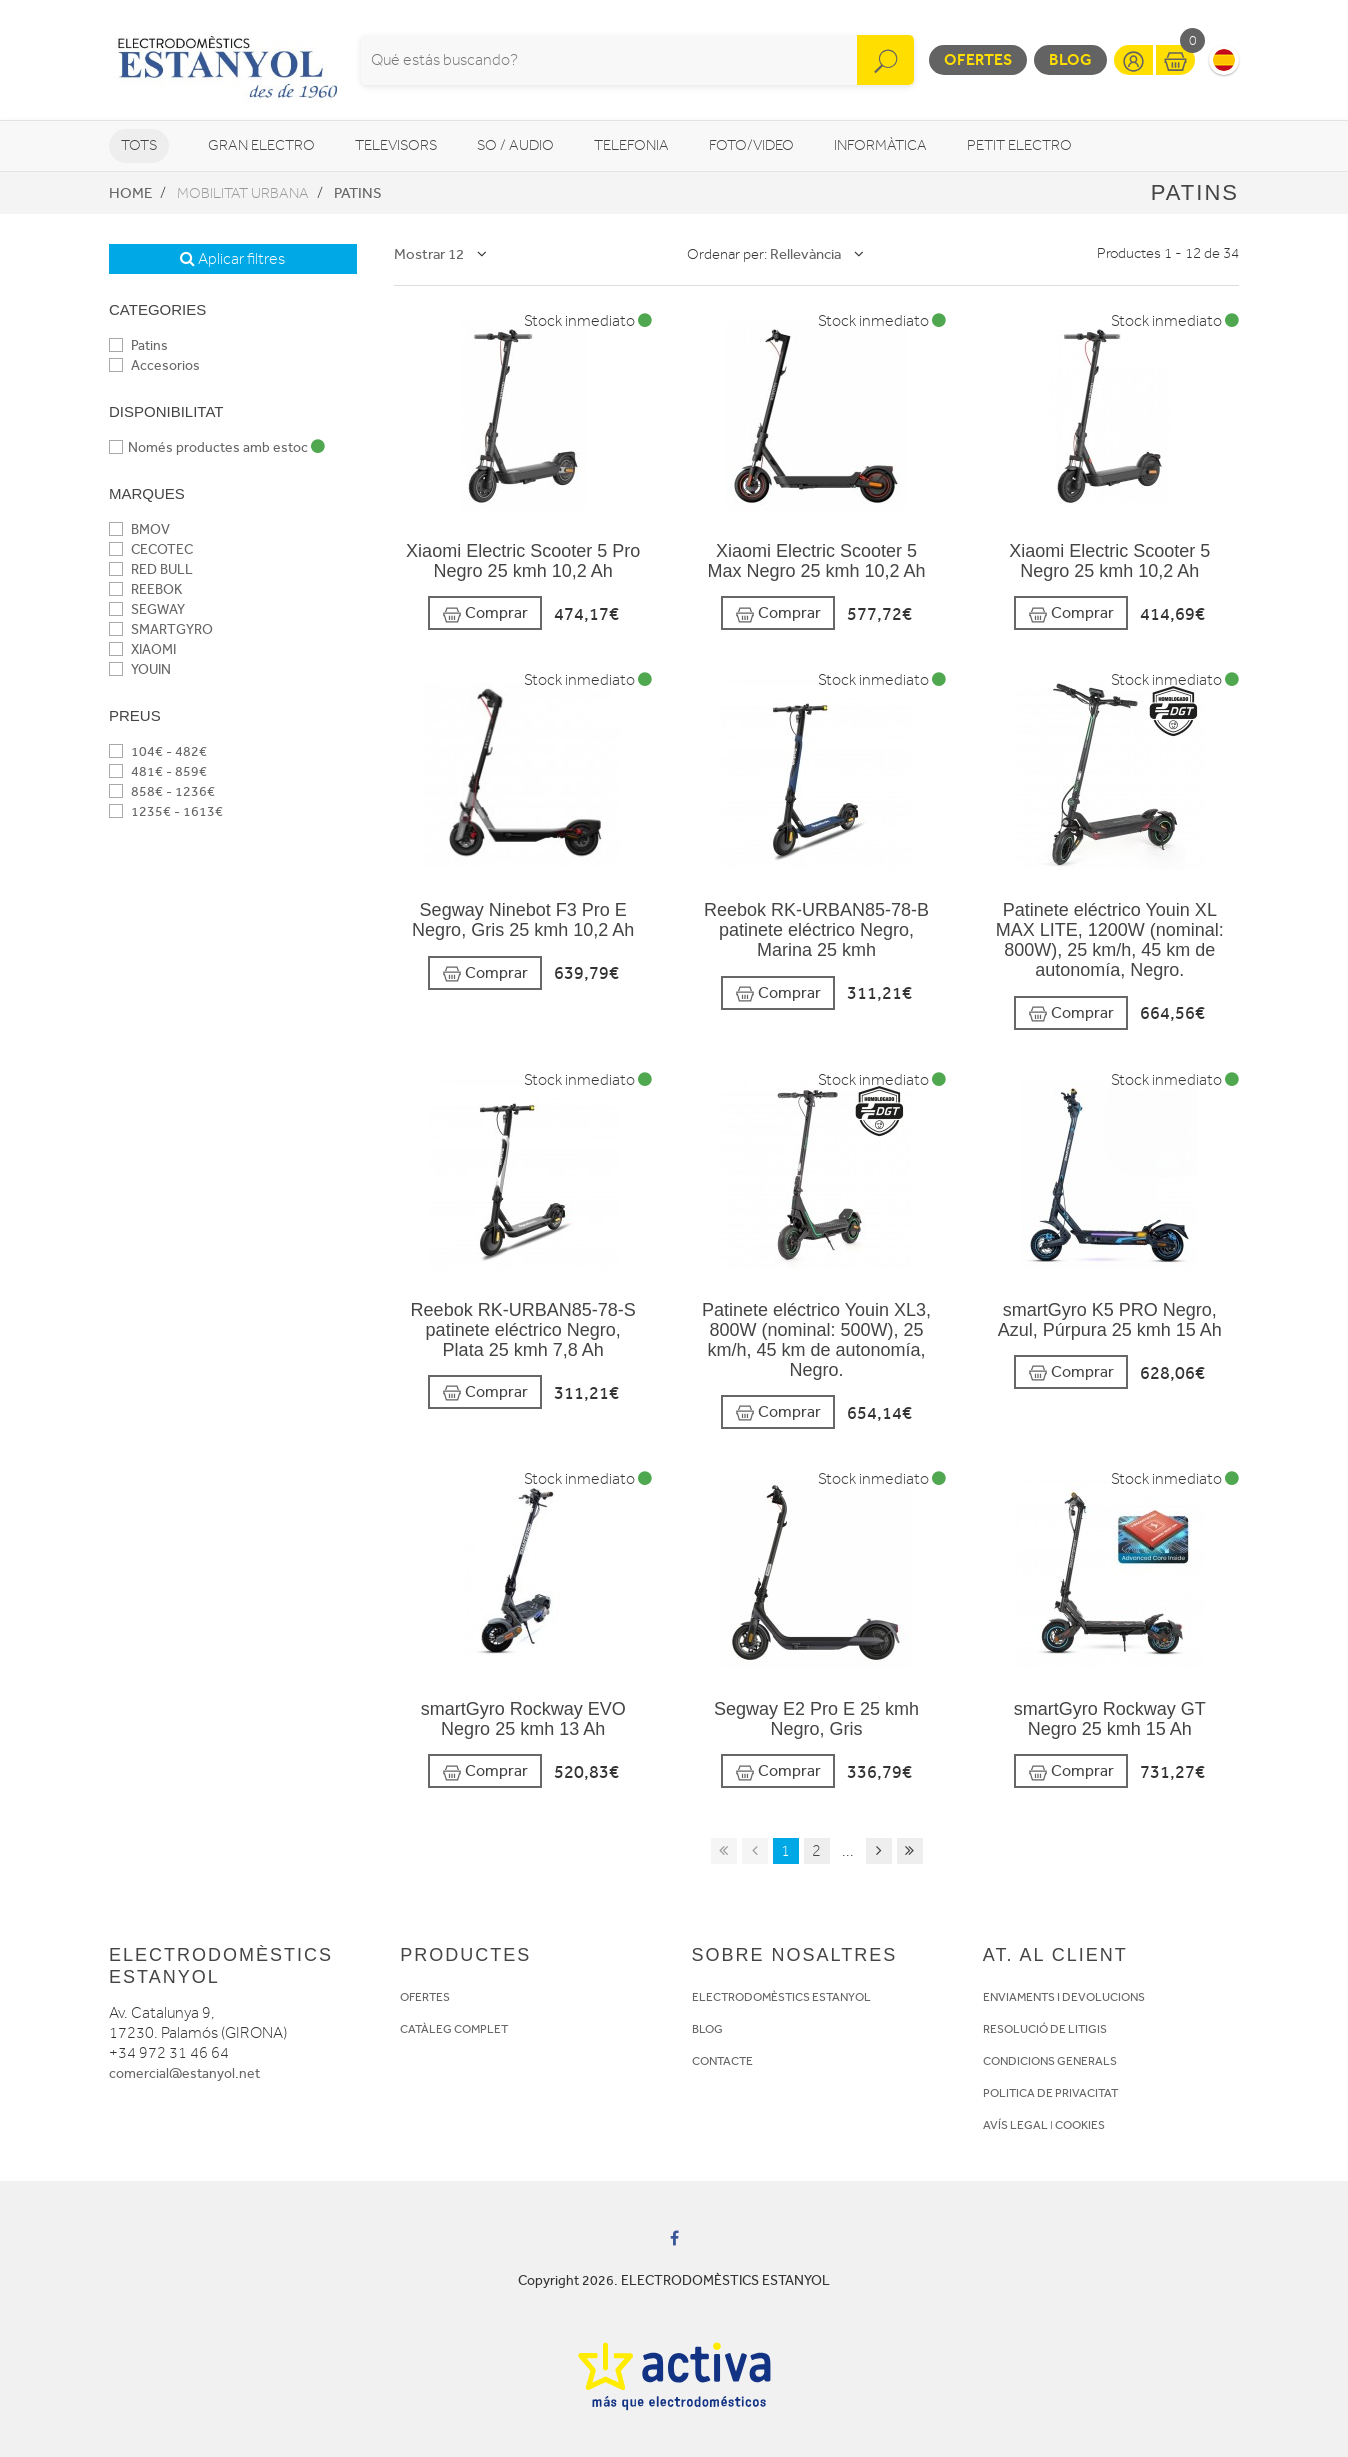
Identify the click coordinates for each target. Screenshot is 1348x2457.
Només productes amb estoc (217, 447)
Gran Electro (261, 145)
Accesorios (154, 365)
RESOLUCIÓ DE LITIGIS (1045, 2029)
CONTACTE (722, 2061)
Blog (1070, 59)
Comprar (485, 613)
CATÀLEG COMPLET (454, 2029)
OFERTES (425, 1997)
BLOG (707, 2029)
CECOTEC (151, 549)
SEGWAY (147, 609)
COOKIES (1080, 2125)
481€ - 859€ (158, 771)
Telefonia (631, 145)
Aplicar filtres (232, 259)
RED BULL (151, 569)
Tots (139, 145)
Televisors (396, 145)
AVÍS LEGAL (1015, 2125)
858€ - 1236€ (162, 791)
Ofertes (978, 59)
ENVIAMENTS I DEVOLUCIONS (1064, 1997)
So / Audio (515, 145)
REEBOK (145, 589)
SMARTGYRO (161, 629)
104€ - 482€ (158, 751)
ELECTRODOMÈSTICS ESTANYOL (781, 1997)
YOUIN (140, 669)
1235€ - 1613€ (166, 811)
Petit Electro (1019, 145)
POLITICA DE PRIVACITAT (1050, 2093)
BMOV (139, 529)
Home (130, 193)
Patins (358, 193)
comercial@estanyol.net (184, 2073)
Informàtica (880, 145)
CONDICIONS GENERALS (1050, 2061)
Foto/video (751, 145)
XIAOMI (142, 649)
